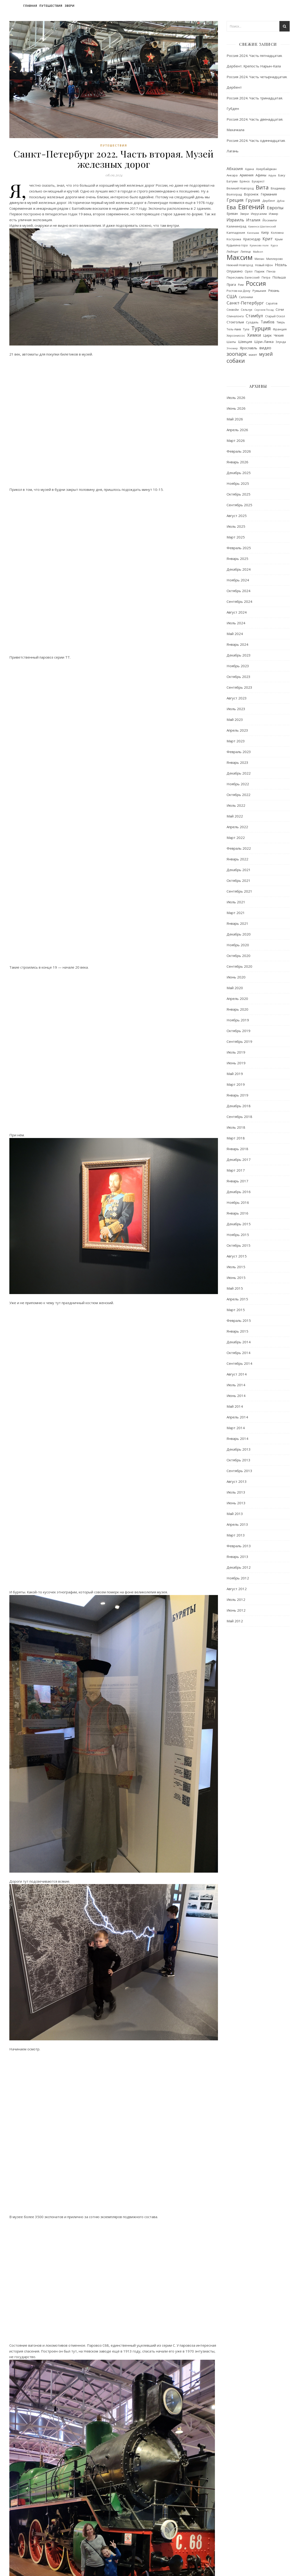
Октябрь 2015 (238, 1245)
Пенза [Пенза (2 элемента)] (271, 271)
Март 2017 (236, 1170)
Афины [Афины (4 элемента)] (261, 175)
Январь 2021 (237, 923)
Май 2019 (235, 1073)
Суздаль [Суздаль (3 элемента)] (252, 322)
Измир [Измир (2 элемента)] (273, 214)
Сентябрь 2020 (239, 966)
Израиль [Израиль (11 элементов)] (235, 220)
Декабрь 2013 (239, 1449)
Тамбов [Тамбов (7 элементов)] (267, 322)
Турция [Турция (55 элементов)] (261, 328)
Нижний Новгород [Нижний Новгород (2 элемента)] (240, 265)
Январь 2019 (237, 1095)
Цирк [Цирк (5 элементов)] (267, 335)
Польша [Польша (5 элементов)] (279, 277)
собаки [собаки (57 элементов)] (236, 361)
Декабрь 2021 (239, 869)
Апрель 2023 (237, 730)
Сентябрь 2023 (239, 687)
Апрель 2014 (237, 1417)
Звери (70, 6)
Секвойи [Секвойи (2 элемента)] (233, 310)
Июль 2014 (236, 1384)
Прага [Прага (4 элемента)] (231, 284)
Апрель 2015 (237, 1299)
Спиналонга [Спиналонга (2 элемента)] (235, 316)
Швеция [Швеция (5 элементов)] (245, 341)
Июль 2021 (236, 902)
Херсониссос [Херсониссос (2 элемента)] (236, 336)
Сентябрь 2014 (239, 1363)
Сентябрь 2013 (239, 1470)
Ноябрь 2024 (238, 580)
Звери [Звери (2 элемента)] (244, 214)
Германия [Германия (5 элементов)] (269, 194)
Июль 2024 (236, 623)
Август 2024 (237, 612)
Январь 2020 (237, 1009)
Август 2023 (237, 698)
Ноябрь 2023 (238, 665)
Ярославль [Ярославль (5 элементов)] (248, 348)
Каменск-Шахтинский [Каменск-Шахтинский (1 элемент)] (262, 226)
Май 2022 (235, 816)
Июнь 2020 (236, 977)
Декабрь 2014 (239, 1342)
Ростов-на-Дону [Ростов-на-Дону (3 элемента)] (238, 291)
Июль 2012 (236, 1599)
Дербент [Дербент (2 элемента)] (268, 201)
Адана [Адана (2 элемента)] (249, 169)
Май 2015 (235, 1288)
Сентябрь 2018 (239, 1116)
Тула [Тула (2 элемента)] (246, 329)
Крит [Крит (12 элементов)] (268, 238)
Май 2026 (235, 419)
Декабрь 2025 (239, 472)
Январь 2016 (237, 1213)
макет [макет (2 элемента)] (253, 355)
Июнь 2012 (236, 1610)
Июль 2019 (236, 1052)
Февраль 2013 (239, 1545)
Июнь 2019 (236, 1063)
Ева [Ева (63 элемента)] (231, 207)
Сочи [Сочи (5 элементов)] (280, 309)
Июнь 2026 (236, 408)
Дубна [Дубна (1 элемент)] (281, 200)
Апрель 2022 (237, 826)
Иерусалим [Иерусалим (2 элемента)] (259, 214)
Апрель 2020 (237, 998)
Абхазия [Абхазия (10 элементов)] (235, 168)
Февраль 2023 (239, 751)
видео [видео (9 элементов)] (265, 347)
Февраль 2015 (239, 1320)
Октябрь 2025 (238, 494)
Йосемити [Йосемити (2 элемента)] (270, 220)
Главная (30, 6)
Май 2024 (235, 633)
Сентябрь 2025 (239, 505)
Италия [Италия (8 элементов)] (253, 220)
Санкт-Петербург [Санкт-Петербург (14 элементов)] (245, 303)
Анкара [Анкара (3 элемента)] (232, 175)
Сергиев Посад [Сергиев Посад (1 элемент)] (264, 309)
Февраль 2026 (239, 451)
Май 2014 (235, 1406)
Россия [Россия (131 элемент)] (256, 283)
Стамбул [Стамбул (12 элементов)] (254, 315)
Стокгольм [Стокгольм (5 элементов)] (235, 322)
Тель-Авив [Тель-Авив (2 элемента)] (234, 329)
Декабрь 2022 (239, 773)
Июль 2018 (236, 1127)
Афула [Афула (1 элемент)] (272, 175)
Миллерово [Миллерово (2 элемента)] (274, 259)
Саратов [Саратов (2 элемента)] (271, 303)
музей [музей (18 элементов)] (266, 354)
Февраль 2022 (239, 848)
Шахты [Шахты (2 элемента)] (231, 342)
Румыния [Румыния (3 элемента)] (259, 291)
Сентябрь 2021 (239, 891)
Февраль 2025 (239, 547)
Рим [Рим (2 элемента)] (241, 285)
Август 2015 (237, 1256)
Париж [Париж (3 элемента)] (259, 271)
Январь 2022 (237, 859)
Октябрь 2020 (238, 955)
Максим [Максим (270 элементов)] (240, 257)
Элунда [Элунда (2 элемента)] (281, 342)
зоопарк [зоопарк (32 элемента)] (237, 354)
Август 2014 (237, 1374)
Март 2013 (236, 1535)
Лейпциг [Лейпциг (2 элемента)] (232, 252)
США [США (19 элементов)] (232, 297)
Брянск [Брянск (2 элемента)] (245, 181)
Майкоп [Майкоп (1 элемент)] (258, 251)
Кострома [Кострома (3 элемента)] (234, 239)
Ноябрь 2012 (238, 1578)
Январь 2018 (237, 1148)
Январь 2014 (237, 1438)
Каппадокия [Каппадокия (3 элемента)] (236, 232)
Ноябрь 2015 (238, 1234)
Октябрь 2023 (238, 676)
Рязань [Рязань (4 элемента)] (273, 290)
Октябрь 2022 (238, 794)
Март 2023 (236, 741)
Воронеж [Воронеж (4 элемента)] (251, 194)
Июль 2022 (236, 805)
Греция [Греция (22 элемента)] (235, 200)
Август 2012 (237, 1588)
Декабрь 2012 (239, 1567)
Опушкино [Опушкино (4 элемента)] (235, 271)
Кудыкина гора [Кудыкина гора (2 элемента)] (237, 245)
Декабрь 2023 (239, 655)
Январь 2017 (237, 1181)
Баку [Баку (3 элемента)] (281, 175)
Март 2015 (236, 1309)
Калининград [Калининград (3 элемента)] (236, 226)
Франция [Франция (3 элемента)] (280, 329)
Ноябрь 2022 (238, 784)
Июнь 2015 (236, 1277)
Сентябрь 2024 (239, 601)
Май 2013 (235, 1513)
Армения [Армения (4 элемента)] (246, 175)
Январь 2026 (237, 462)
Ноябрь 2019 (238, 1020)
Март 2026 (236, 440)
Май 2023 (235, 719)
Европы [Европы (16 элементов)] (275, 208)
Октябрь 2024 (238, 590)
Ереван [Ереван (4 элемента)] (232, 213)
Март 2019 (236, 1084)
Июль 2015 (236, 1266)
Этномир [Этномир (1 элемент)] (232, 348)
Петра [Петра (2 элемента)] (266, 277)
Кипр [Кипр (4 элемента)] (265, 232)
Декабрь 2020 (239, 934)
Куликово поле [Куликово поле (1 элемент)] (259, 245)
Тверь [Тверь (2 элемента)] (281, 322)
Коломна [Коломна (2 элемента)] (277, 233)
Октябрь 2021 (238, 880)
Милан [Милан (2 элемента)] (259, 259)
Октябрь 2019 (238, 1030)
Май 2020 (235, 987)
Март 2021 (236, 912)
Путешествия (50, 6)
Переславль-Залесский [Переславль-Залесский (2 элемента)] (243, 277)
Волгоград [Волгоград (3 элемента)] (234, 194)
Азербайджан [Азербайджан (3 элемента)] (266, 169)
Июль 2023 (236, 708)
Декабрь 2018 (239, 1105)
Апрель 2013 (237, 1524)
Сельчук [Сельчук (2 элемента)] (246, 310)
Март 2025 (236, 537)
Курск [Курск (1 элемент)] (274, 245)
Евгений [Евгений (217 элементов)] (251, 207)
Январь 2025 (237, 558)
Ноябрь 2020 (238, 944)
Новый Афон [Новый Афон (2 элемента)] (264, 265)
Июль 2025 (236, 526)
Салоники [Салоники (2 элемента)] (246, 297)
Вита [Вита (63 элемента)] (262, 187)
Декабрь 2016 (239, 1191)
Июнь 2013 (236, 1503)
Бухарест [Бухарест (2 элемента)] (258, 181)
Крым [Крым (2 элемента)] (279, 239)
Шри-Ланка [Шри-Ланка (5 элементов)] (264, 341)
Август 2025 (237, 515)
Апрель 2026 (237, 429)
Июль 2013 (236, 1492)
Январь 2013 (237, 1556)
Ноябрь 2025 (238, 483)
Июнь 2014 (236, 1395)
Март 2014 (236, 1427)
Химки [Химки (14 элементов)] (254, 335)
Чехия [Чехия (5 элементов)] (279, 335)
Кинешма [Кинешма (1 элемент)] (253, 232)
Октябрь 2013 (238, 1460)
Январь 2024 (237, 644)
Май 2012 (235, 1621)
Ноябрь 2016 (238, 1202)
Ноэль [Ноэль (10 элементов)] (281, 264)
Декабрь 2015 (239, 1224)
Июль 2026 (236, 397)
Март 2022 (236, 837)
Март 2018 (236, 1138)
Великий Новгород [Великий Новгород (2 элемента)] (240, 188)
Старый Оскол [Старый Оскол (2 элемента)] (275, 316)
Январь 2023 (237, 762)
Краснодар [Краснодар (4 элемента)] (251, 239)
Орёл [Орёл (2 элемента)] (249, 271)
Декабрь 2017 (239, 1159)
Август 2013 (237, 1481)
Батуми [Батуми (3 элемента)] (232, 181)
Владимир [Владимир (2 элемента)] (278, 188)
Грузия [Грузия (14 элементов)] (253, 200)
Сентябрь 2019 (239, 1041)
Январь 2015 (237, 1331)
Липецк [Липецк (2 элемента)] (246, 252)
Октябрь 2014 (238, 1352)
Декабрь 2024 (239, 569)
